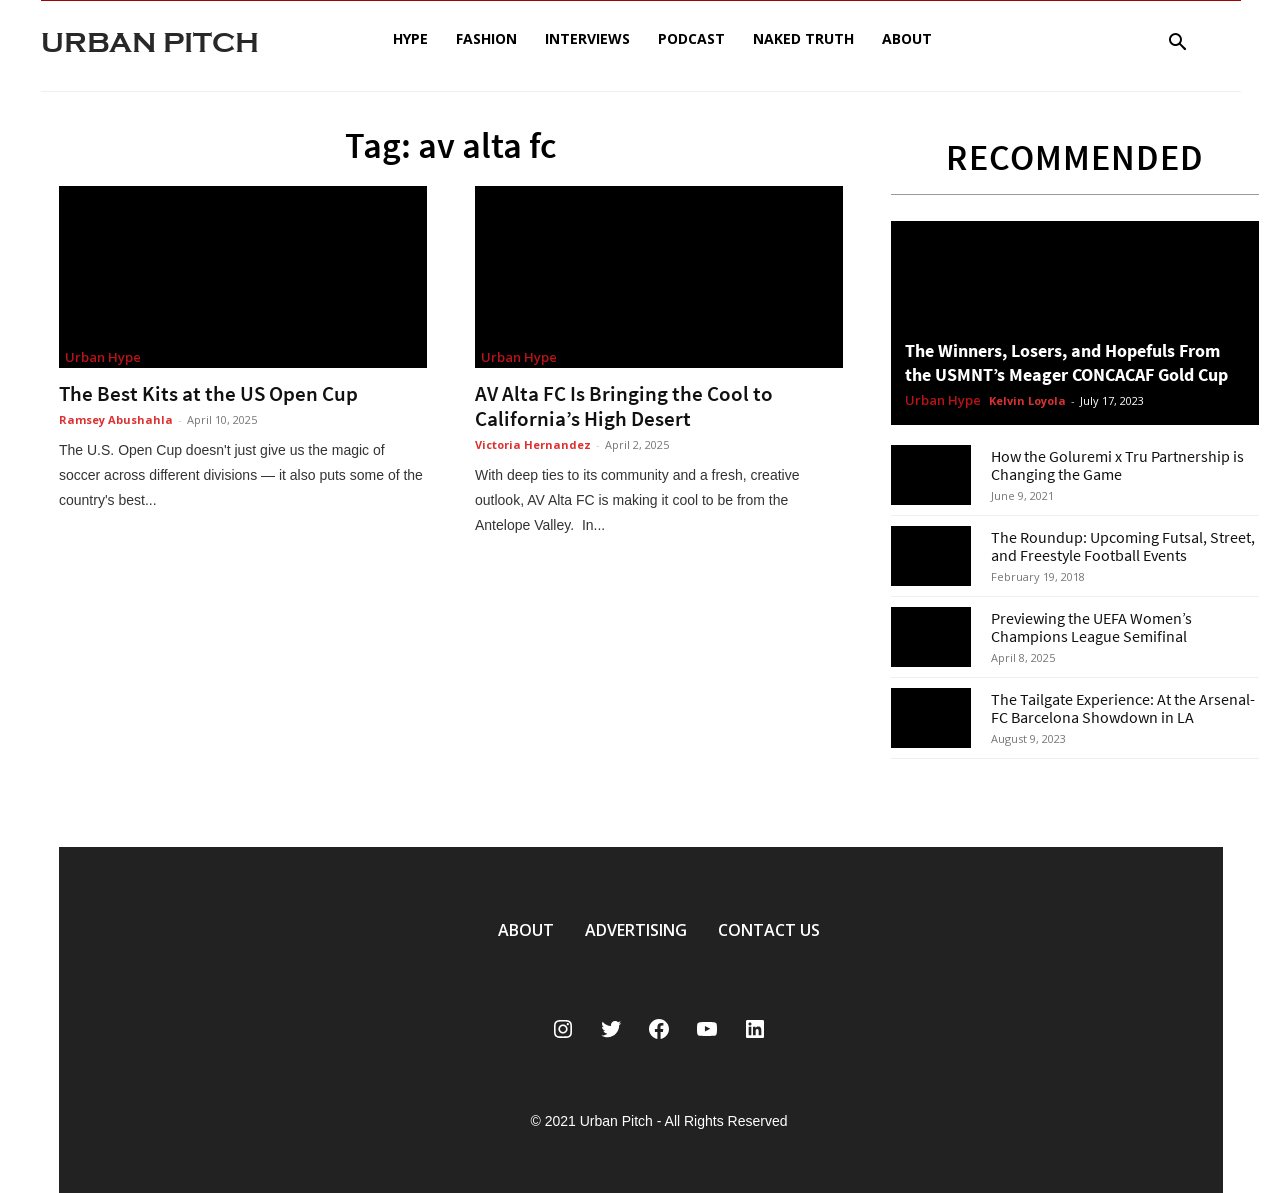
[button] (1177, 44)
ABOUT (526, 930)
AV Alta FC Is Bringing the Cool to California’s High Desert (624, 406)
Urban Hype (103, 357)
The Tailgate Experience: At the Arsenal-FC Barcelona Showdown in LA (1123, 708)
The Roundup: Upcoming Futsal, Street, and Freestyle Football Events (1123, 546)
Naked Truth (803, 38)
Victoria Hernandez (533, 444)
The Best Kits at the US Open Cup (208, 393)
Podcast (691, 38)
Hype (410, 38)
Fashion (486, 38)
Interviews (587, 38)
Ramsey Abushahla (116, 419)
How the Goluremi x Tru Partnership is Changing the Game (1117, 465)
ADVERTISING (636, 930)
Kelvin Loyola (1027, 400)
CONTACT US (769, 930)
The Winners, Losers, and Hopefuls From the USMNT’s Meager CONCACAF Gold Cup (1066, 362)
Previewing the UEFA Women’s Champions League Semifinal (1091, 627)
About (907, 38)
